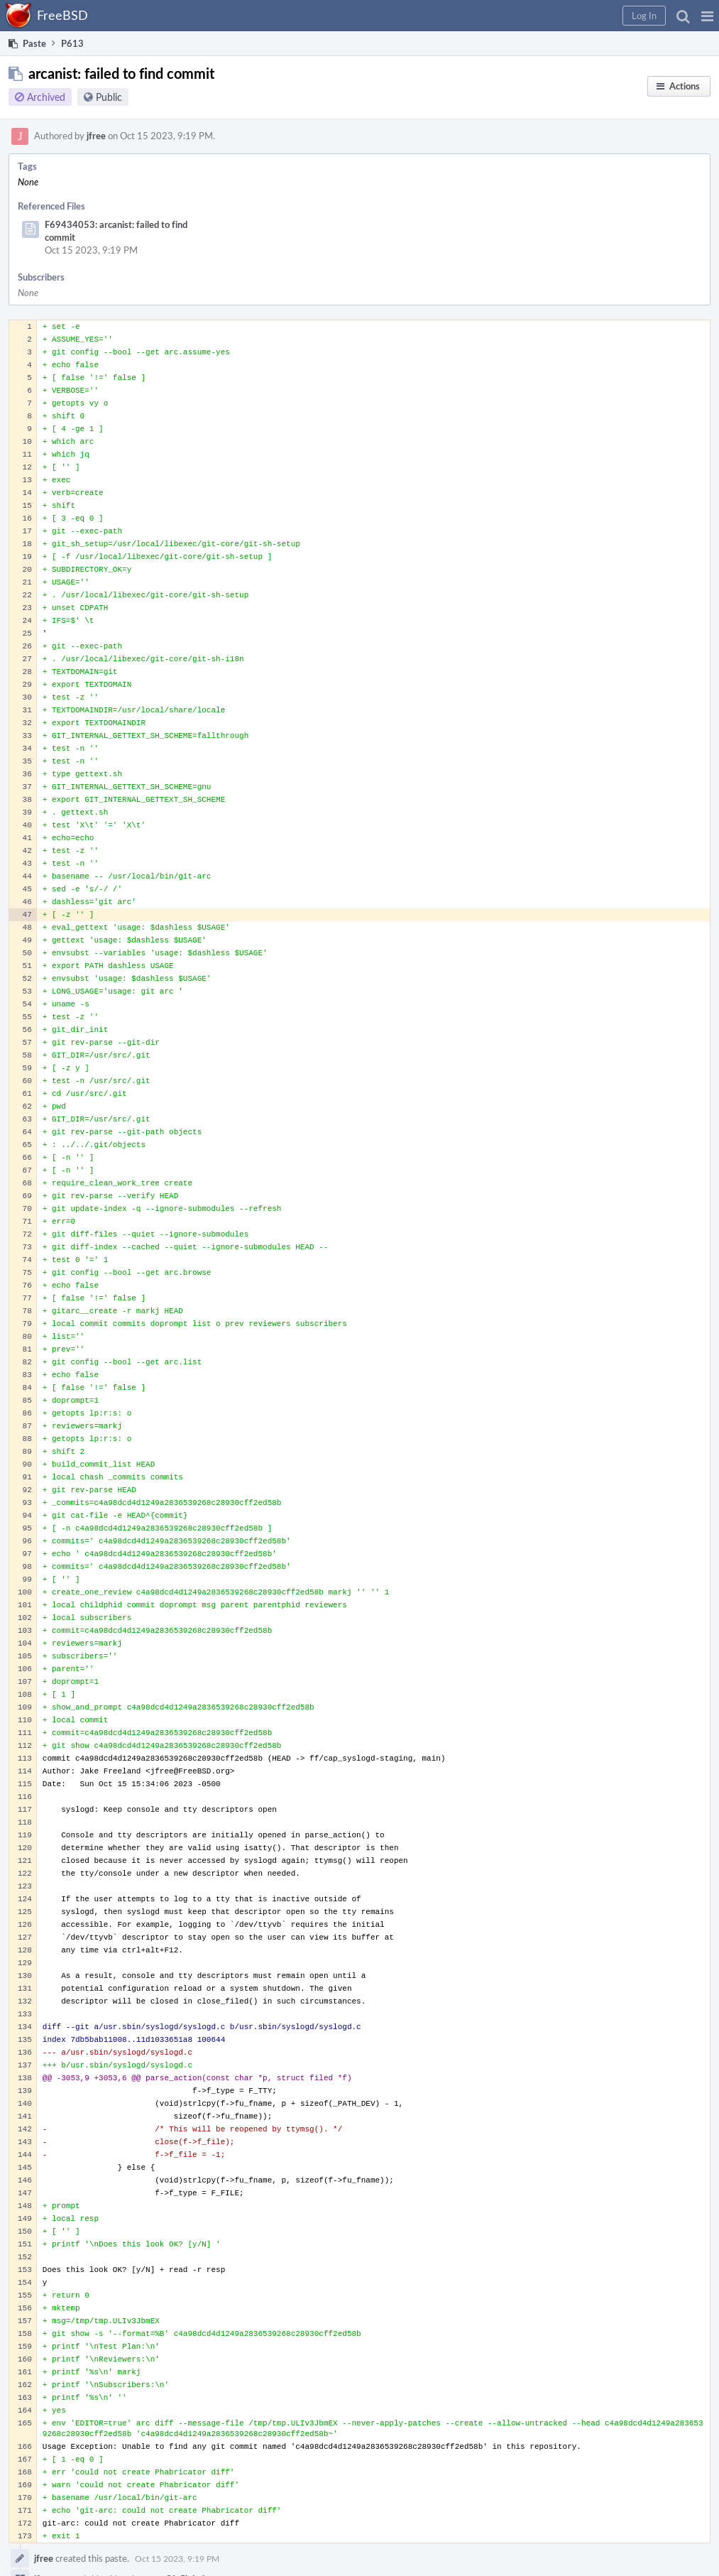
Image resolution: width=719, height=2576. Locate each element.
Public (109, 97)
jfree (96, 135)
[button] (707, 15)
